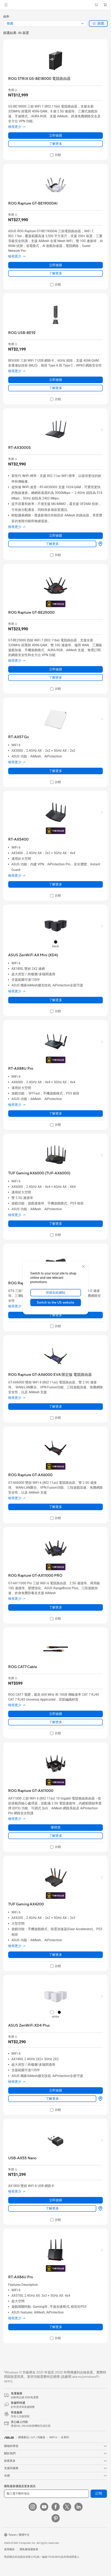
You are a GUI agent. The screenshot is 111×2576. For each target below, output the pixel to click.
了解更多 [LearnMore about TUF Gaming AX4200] (55, 1955)
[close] (83, 1266)
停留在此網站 (55, 1293)
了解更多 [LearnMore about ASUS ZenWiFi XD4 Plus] (52, 2099)
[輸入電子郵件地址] (46, 2494)
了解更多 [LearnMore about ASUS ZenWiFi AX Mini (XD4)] (55, 1000)
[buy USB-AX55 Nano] (22, 2158)
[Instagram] (33, 2507)
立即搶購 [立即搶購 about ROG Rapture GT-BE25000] (55, 669)
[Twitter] (67, 2507)
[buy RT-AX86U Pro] (20, 2277)
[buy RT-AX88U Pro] (20, 1068)
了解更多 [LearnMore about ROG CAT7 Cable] (55, 1722)
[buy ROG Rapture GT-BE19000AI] (33, 203)
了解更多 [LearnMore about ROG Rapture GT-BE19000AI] (55, 273)
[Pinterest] (56, 2518)
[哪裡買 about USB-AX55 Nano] (99, 2208)
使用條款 (9, 2549)
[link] (55, 5)
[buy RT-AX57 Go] (18, 737)
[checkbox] (55, 155)
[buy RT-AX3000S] (19, 447)
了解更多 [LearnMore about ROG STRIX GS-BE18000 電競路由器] (55, 144)
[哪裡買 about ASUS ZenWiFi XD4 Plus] (99, 2098)
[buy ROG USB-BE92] (22, 333)
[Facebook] (56, 2507)
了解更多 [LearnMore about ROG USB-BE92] (55, 388)
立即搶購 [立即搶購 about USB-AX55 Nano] (55, 2200)
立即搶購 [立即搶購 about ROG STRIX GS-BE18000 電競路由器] (55, 135)
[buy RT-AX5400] (18, 839)
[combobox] (45, 23)
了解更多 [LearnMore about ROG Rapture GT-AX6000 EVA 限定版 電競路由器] (55, 1406)
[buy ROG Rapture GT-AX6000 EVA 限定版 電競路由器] (50, 1374)
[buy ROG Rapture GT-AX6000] (30, 1475)
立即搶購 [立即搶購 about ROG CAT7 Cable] (55, 1714)
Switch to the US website (55, 1302)
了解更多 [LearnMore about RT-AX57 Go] (55, 771)
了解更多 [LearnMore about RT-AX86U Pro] (55, 2327)
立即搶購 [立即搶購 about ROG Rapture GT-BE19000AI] (55, 265)
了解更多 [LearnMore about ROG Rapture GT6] (55, 1315)
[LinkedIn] (78, 2507)
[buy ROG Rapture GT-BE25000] (31, 612)
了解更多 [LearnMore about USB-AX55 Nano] (52, 2208)
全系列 (65, 2437)
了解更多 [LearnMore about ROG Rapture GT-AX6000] (55, 1507)
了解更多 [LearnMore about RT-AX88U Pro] (55, 1113)
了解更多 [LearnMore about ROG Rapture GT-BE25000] (55, 677)
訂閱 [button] (98, 2493)
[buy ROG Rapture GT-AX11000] (30, 1791)
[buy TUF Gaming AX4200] (26, 1904)
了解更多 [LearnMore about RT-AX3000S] (52, 544)
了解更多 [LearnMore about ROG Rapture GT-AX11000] (55, 1836)
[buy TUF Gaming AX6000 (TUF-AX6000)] (39, 1173)
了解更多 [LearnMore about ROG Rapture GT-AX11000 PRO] (55, 1607)
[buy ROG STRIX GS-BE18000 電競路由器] (39, 78)
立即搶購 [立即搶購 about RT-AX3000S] (55, 536)
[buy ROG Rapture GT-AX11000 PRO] (35, 1575)
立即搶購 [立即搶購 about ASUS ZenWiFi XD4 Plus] (55, 2090)
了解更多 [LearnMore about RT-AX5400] (55, 884)
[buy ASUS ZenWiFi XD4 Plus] (29, 2025)
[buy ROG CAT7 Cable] (22, 1667)
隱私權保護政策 (29, 2549)
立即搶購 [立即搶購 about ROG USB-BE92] (55, 380)
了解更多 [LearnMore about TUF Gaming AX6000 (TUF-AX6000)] (55, 1224)
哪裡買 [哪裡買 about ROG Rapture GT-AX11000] (56, 1827)
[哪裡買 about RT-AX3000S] (99, 544)
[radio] (55, 941)
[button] (6, 5)
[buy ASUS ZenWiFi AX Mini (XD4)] (33, 955)
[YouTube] (44, 2507)
